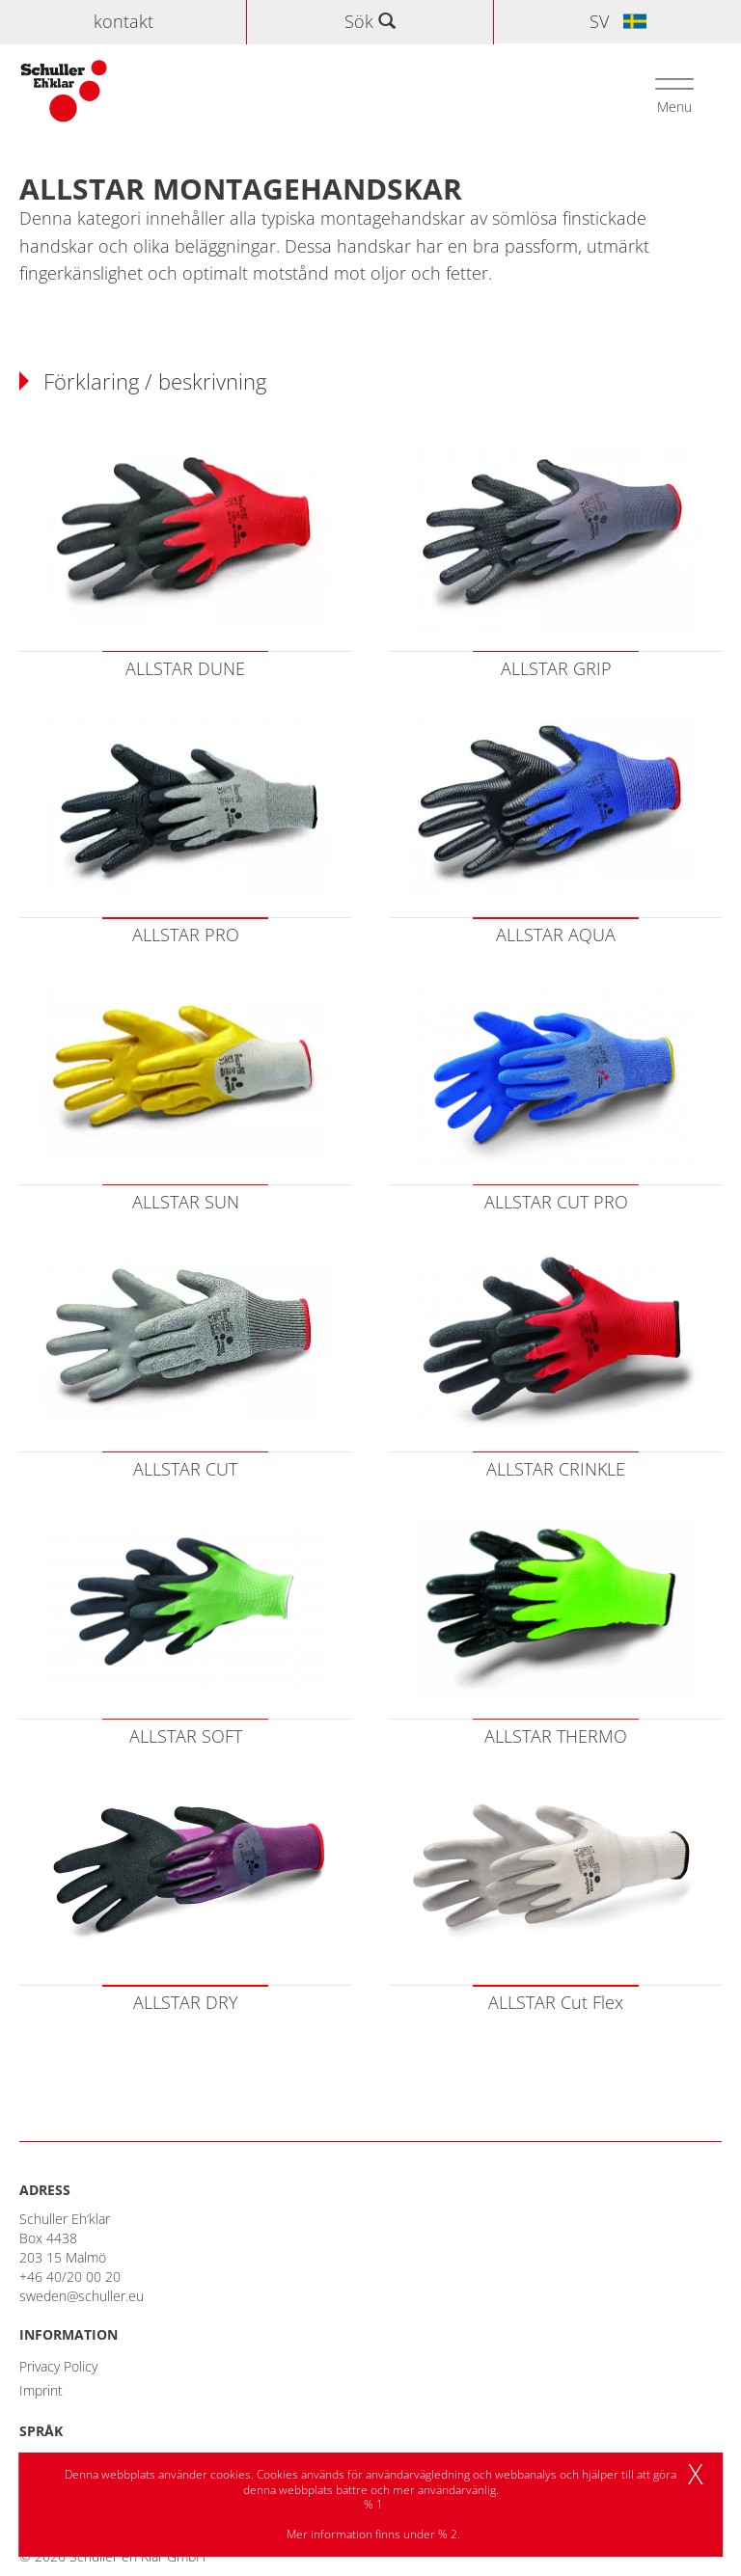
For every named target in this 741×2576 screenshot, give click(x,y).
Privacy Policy (58, 2366)
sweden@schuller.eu (81, 2296)
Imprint (41, 2390)
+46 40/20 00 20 (70, 2276)
